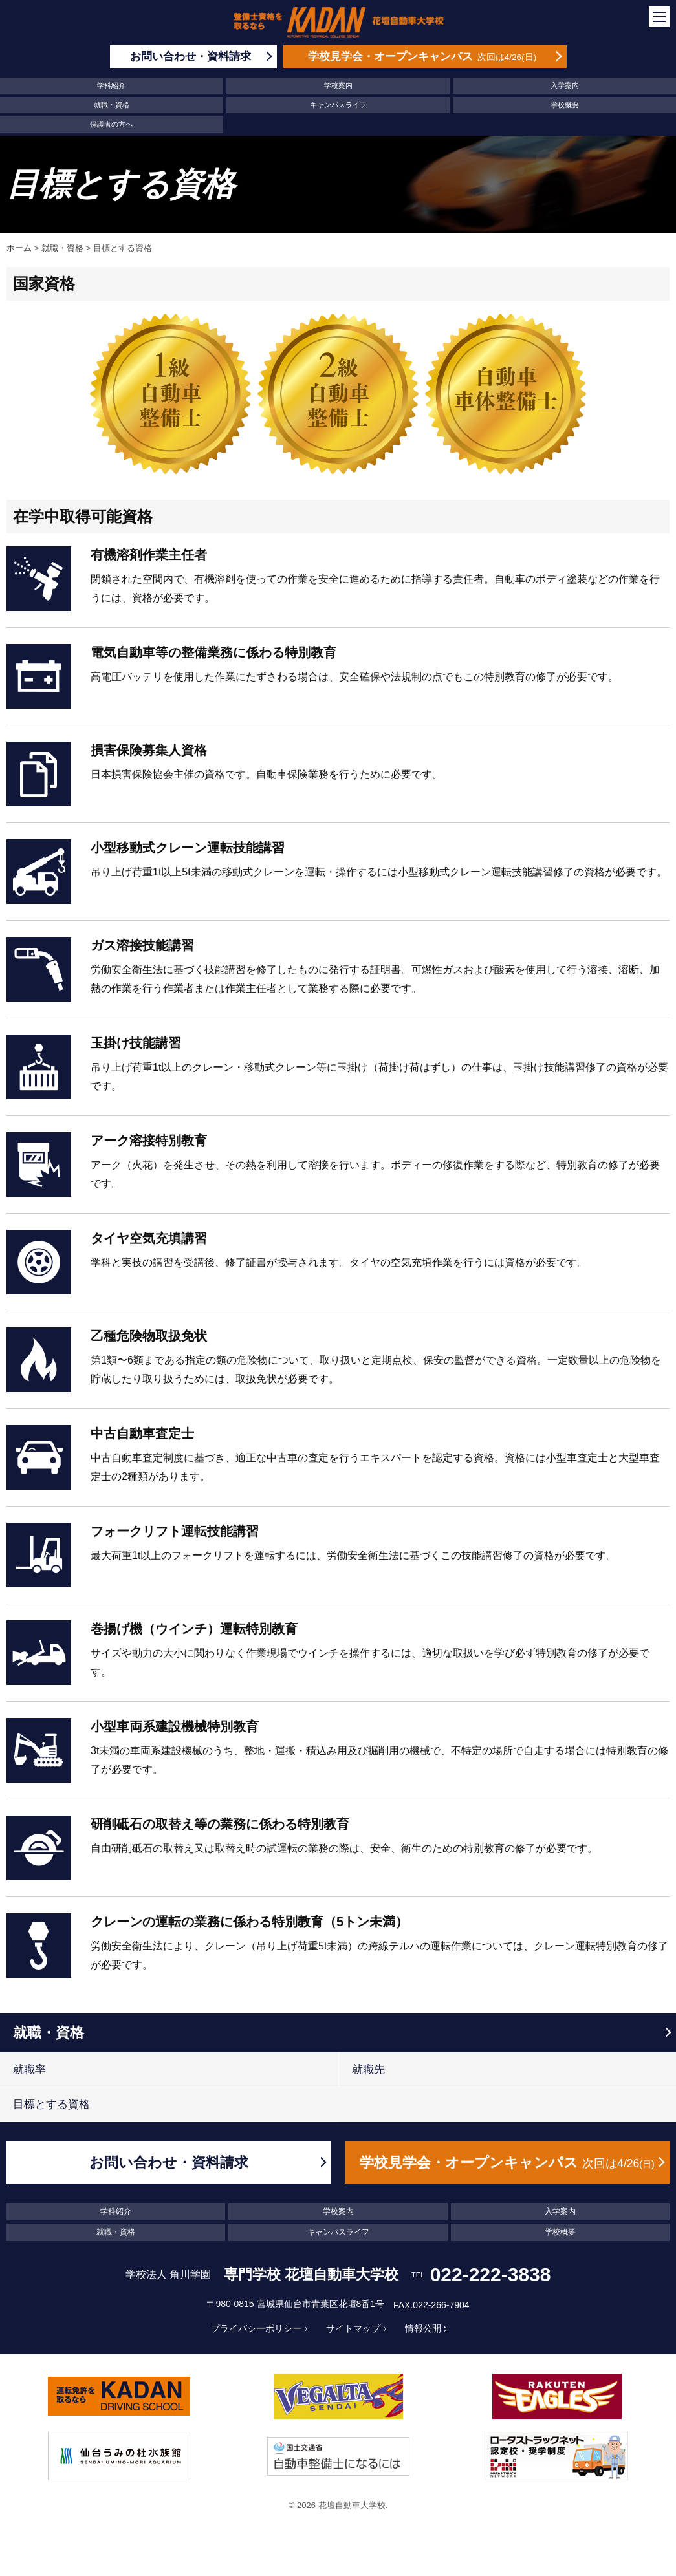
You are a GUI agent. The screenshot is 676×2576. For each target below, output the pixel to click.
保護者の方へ (111, 124)
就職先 (368, 2069)
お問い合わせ (190, 56)
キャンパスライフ (338, 105)
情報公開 (423, 2328)
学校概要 (565, 105)
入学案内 (565, 85)
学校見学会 (422, 56)
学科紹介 (111, 85)
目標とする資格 (51, 2104)
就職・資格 (111, 105)
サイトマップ (353, 2328)
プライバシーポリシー (256, 2328)
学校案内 (338, 85)
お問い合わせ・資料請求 (168, 2162)
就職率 (29, 2069)
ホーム (19, 248)
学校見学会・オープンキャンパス (507, 2162)
